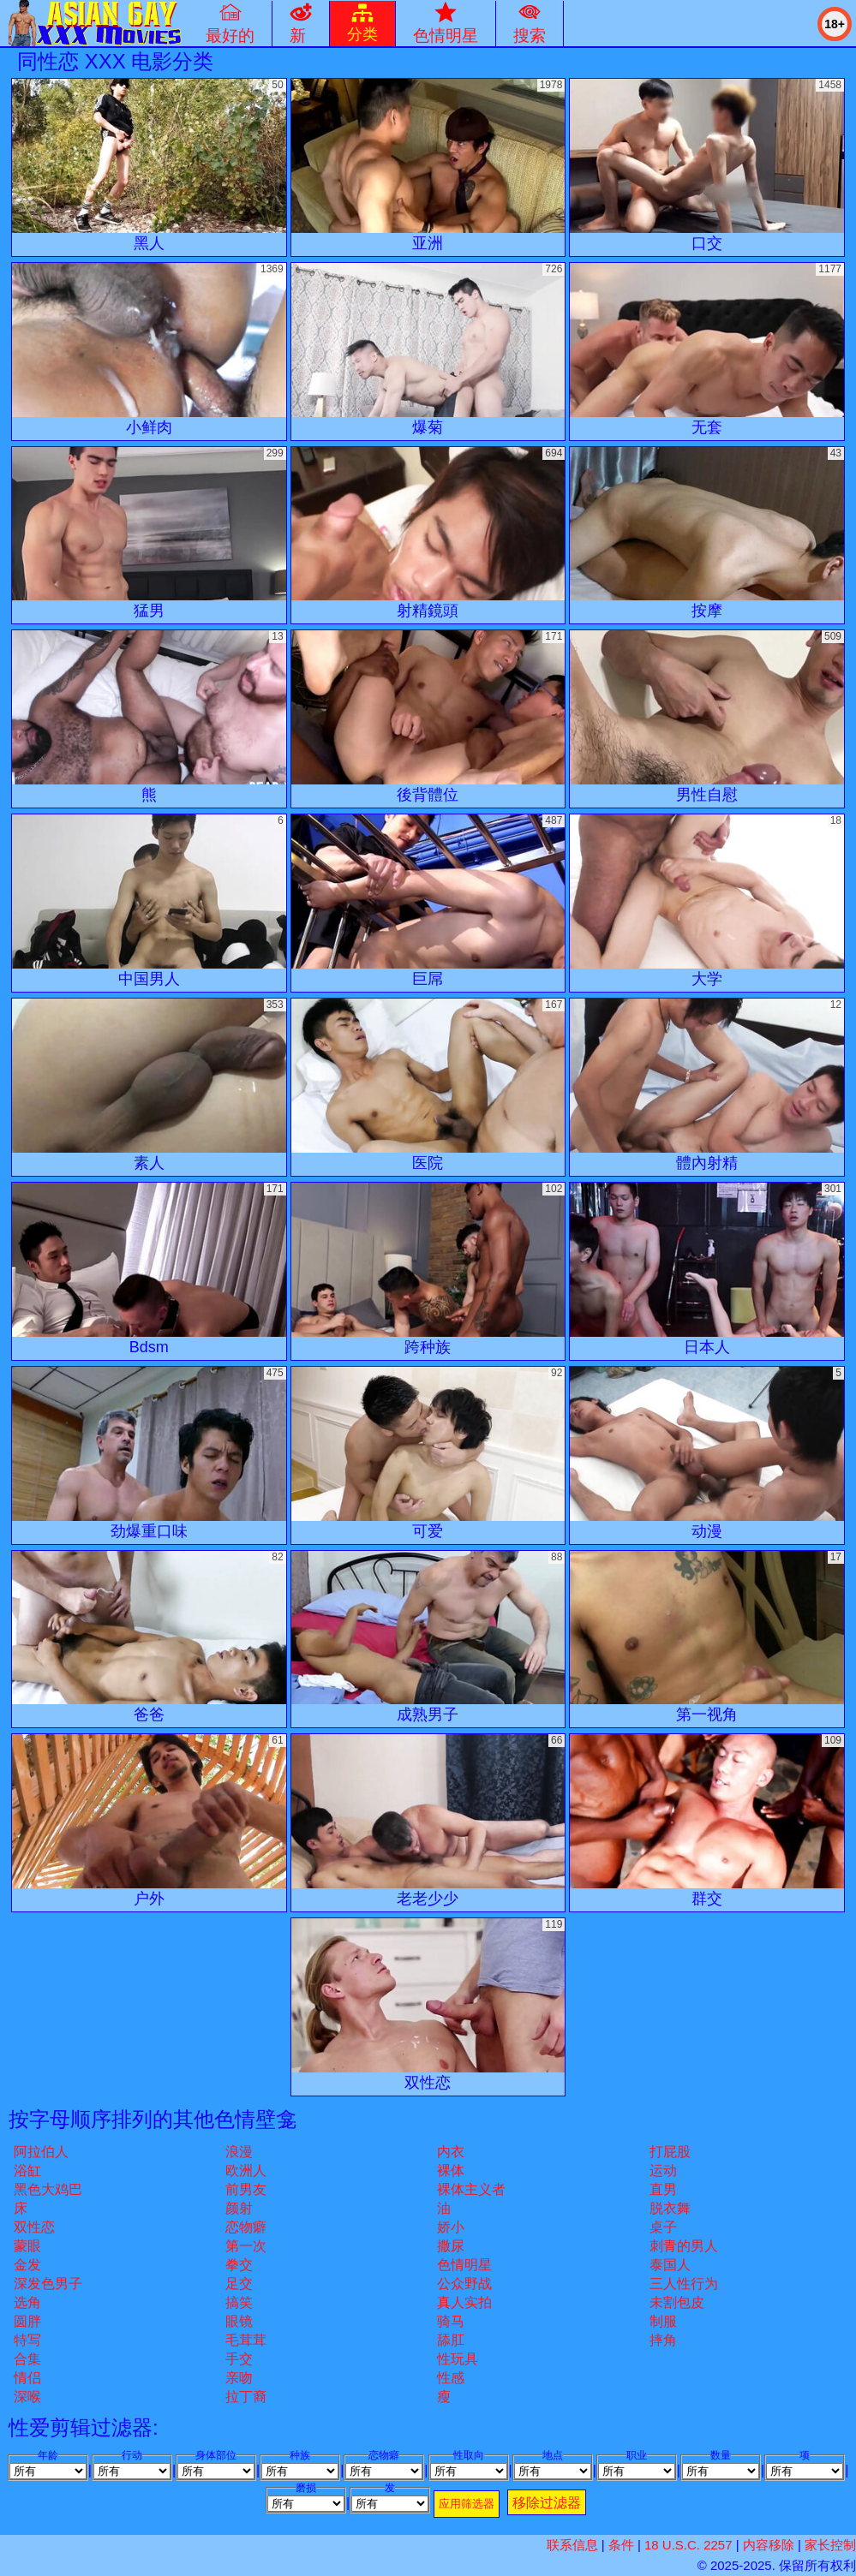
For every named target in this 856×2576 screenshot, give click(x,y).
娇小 (450, 2227)
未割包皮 (676, 2302)
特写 (27, 2340)
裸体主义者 (471, 2189)
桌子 (663, 2227)
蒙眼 (27, 2246)
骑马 (450, 2321)
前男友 (245, 2189)
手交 (239, 2359)
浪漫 (239, 2151)
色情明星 (464, 2264)
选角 (27, 2302)
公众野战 (464, 2283)
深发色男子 (48, 2283)
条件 (621, 2544)
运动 (663, 2170)
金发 (27, 2264)
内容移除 (768, 2544)
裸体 (450, 2170)
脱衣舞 (670, 2208)
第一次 (245, 2246)
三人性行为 (683, 2283)
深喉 (27, 2396)
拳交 (239, 2264)
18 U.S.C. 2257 (688, 2544)
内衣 (450, 2151)
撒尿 (450, 2246)
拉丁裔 (245, 2396)
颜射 (239, 2208)
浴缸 (27, 2170)
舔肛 (450, 2340)
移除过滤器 (546, 2503)
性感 (450, 2377)
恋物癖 (245, 2227)
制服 (663, 2321)
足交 (239, 2283)
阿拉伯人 (41, 2151)
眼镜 (239, 2321)
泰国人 (670, 2264)
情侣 (27, 2377)
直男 (663, 2189)
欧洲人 (245, 2170)
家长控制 (830, 2544)
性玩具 (457, 2359)
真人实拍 (464, 2302)
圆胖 (27, 2321)
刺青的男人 (683, 2246)
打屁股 (670, 2151)
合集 (27, 2359)
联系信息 (572, 2544)
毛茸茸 (245, 2340)
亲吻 (239, 2377)
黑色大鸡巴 (48, 2189)
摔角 (663, 2340)
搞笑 (239, 2302)
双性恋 (34, 2227)
